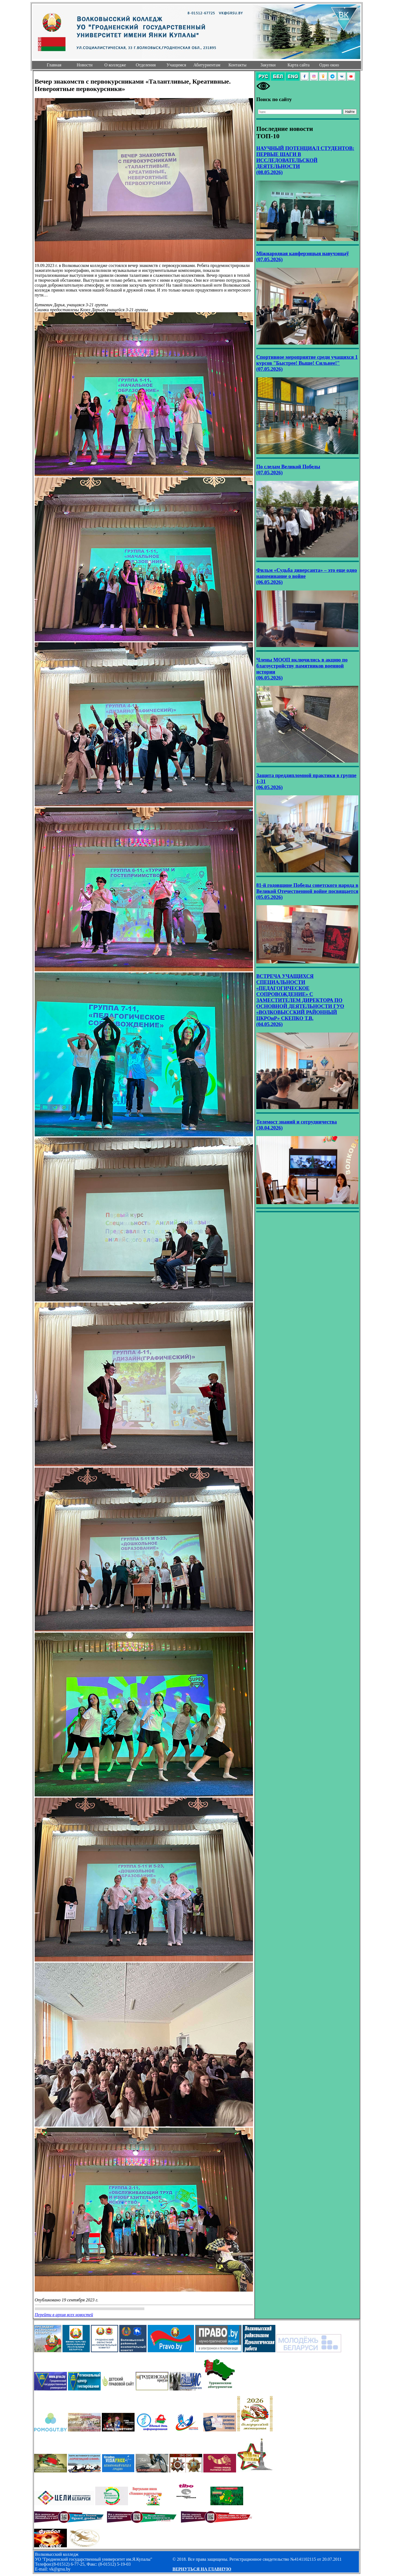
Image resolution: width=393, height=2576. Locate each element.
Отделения (146, 65)
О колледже (115, 65)
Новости (85, 65)
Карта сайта (299, 65)
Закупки (268, 65)
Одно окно (329, 65)
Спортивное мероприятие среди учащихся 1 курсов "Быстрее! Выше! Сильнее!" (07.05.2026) (307, 363)
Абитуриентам (207, 65)
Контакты (237, 65)
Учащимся (176, 65)
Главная (54, 65)
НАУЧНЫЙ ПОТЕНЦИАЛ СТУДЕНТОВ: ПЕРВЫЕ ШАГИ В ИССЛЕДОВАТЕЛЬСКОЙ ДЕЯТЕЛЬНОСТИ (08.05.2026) (305, 160)
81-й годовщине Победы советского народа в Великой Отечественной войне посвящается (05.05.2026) (307, 891)
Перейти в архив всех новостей (64, 2314)
